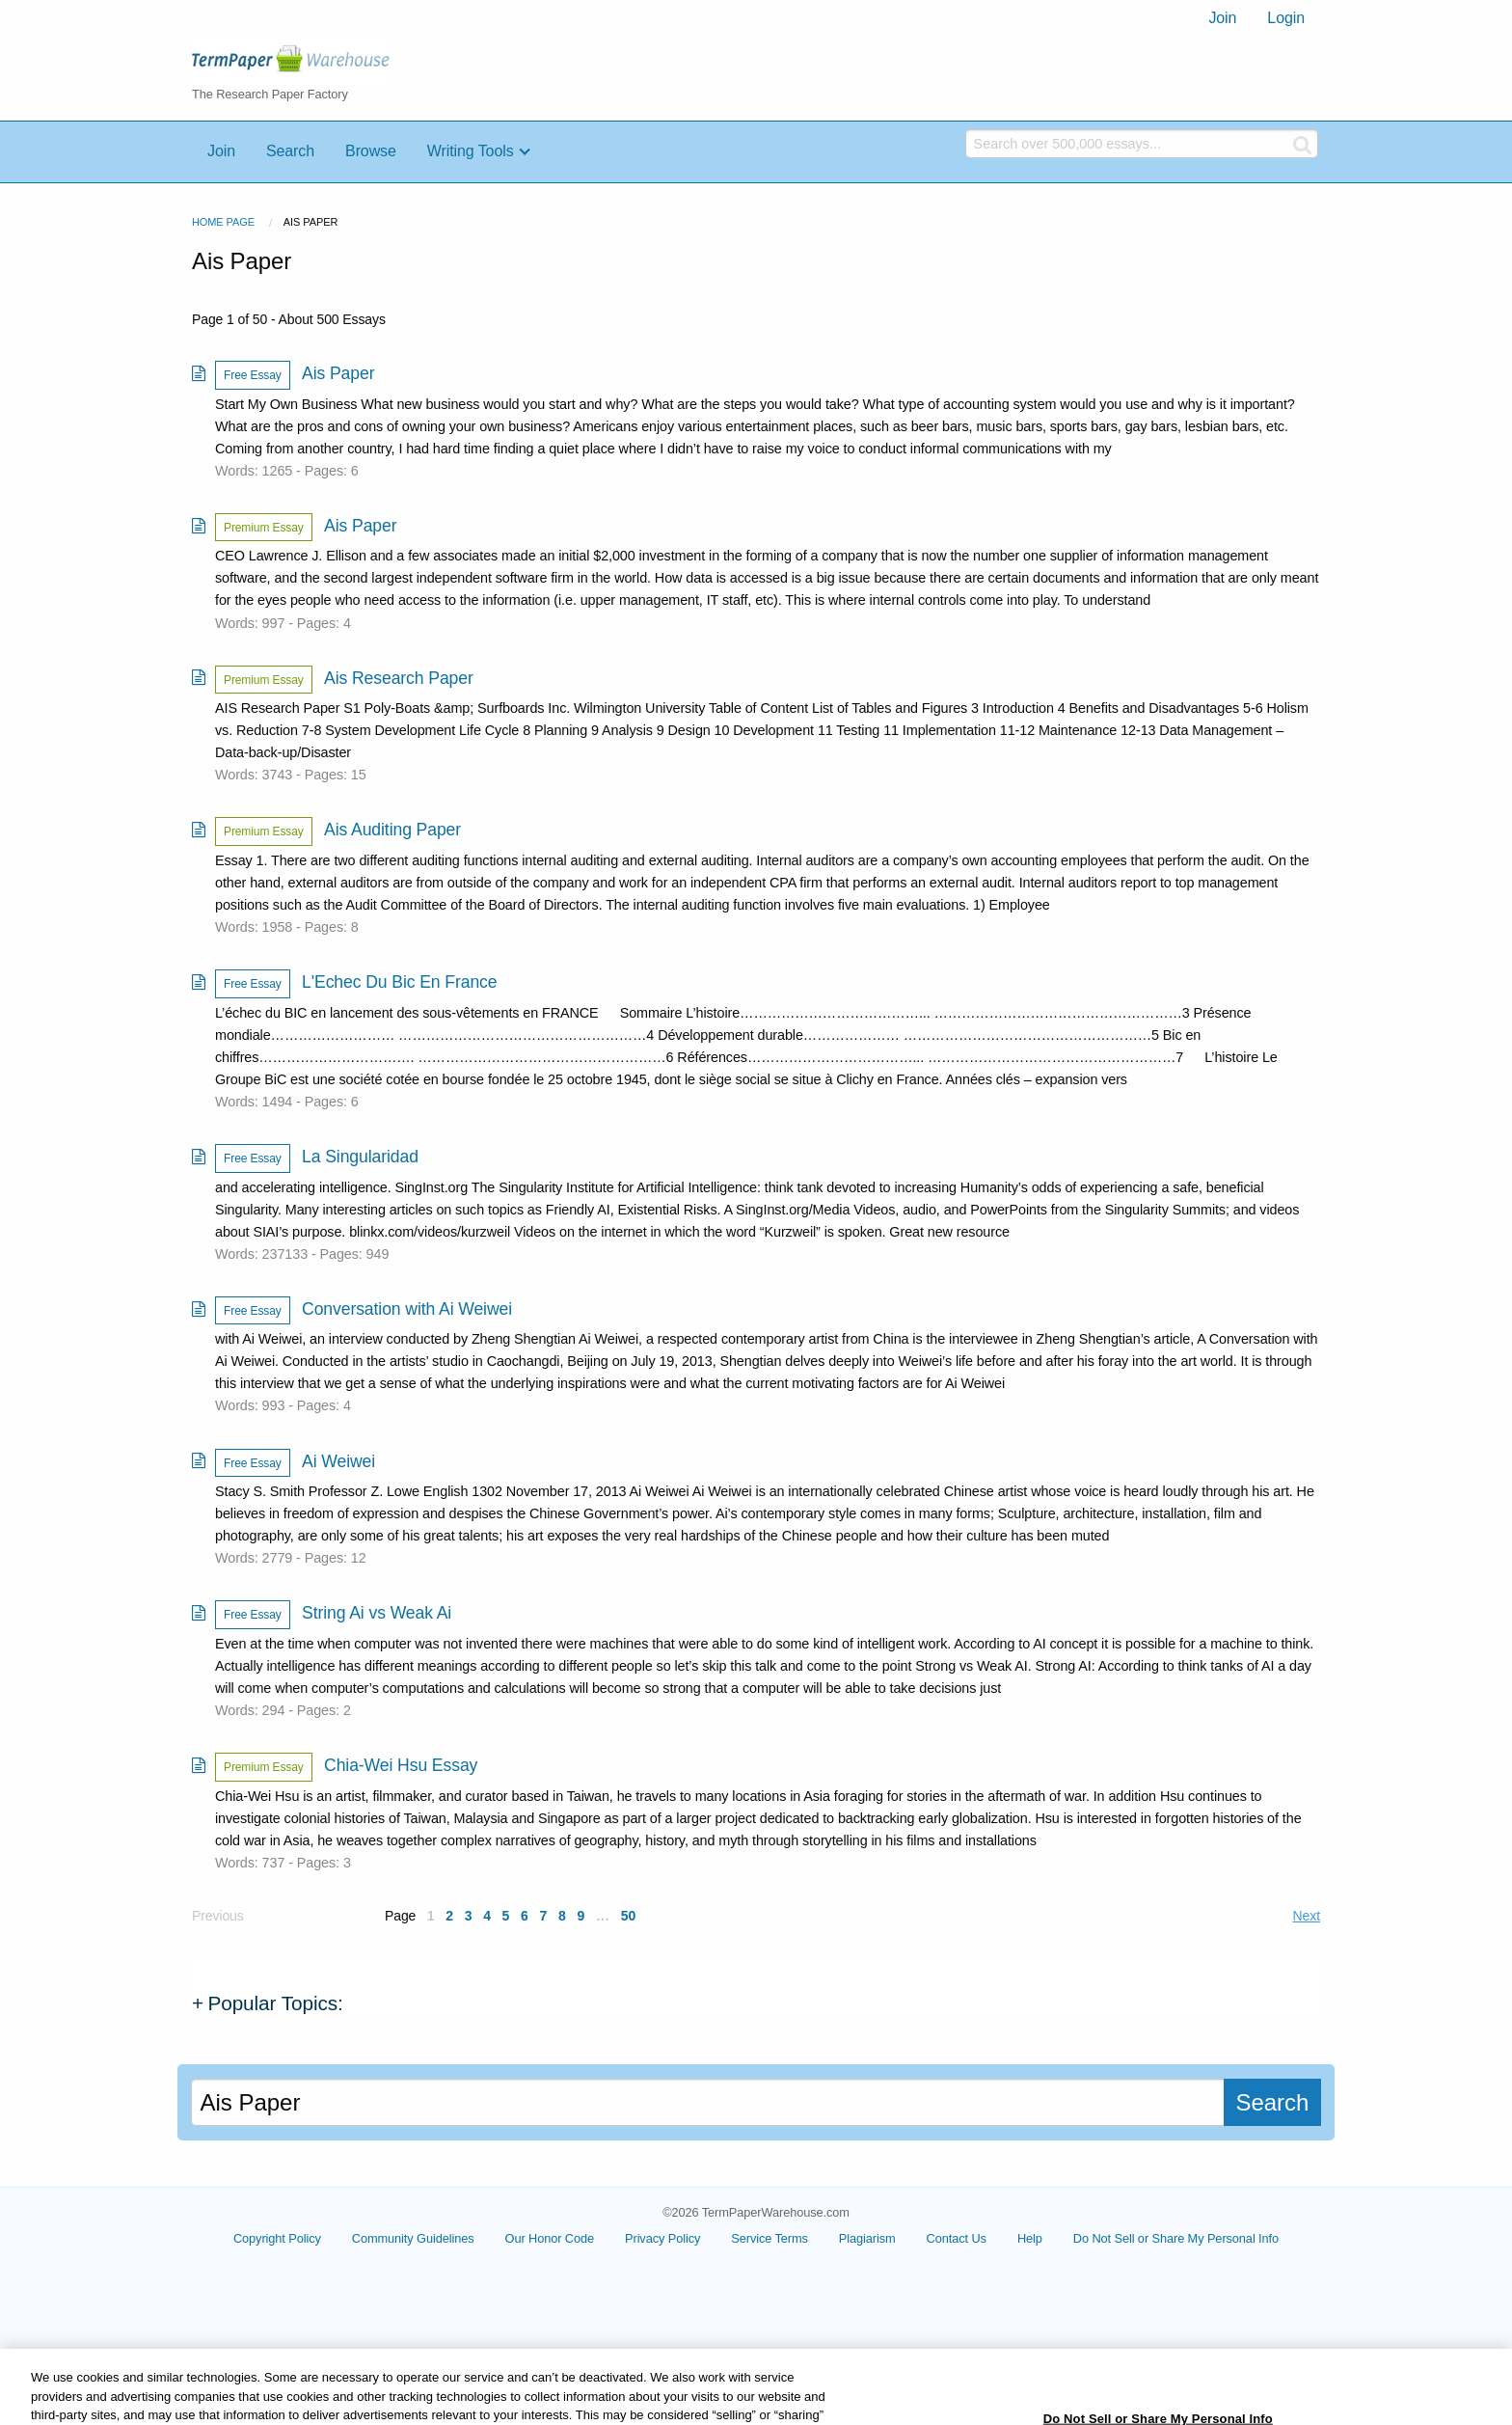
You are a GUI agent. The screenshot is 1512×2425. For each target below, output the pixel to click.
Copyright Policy (322, 2238)
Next (1306, 1915)
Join (1222, 18)
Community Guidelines (457, 2238)
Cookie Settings (1175, 2246)
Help (1074, 2238)
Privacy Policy (707, 2238)
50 (628, 1915)
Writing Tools (470, 151)
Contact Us (1001, 2238)
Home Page (223, 222)
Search (290, 151)
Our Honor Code (594, 2238)
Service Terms (814, 2238)
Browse (370, 151)
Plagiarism (911, 2238)
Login (1286, 18)
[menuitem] (1222, 18)
